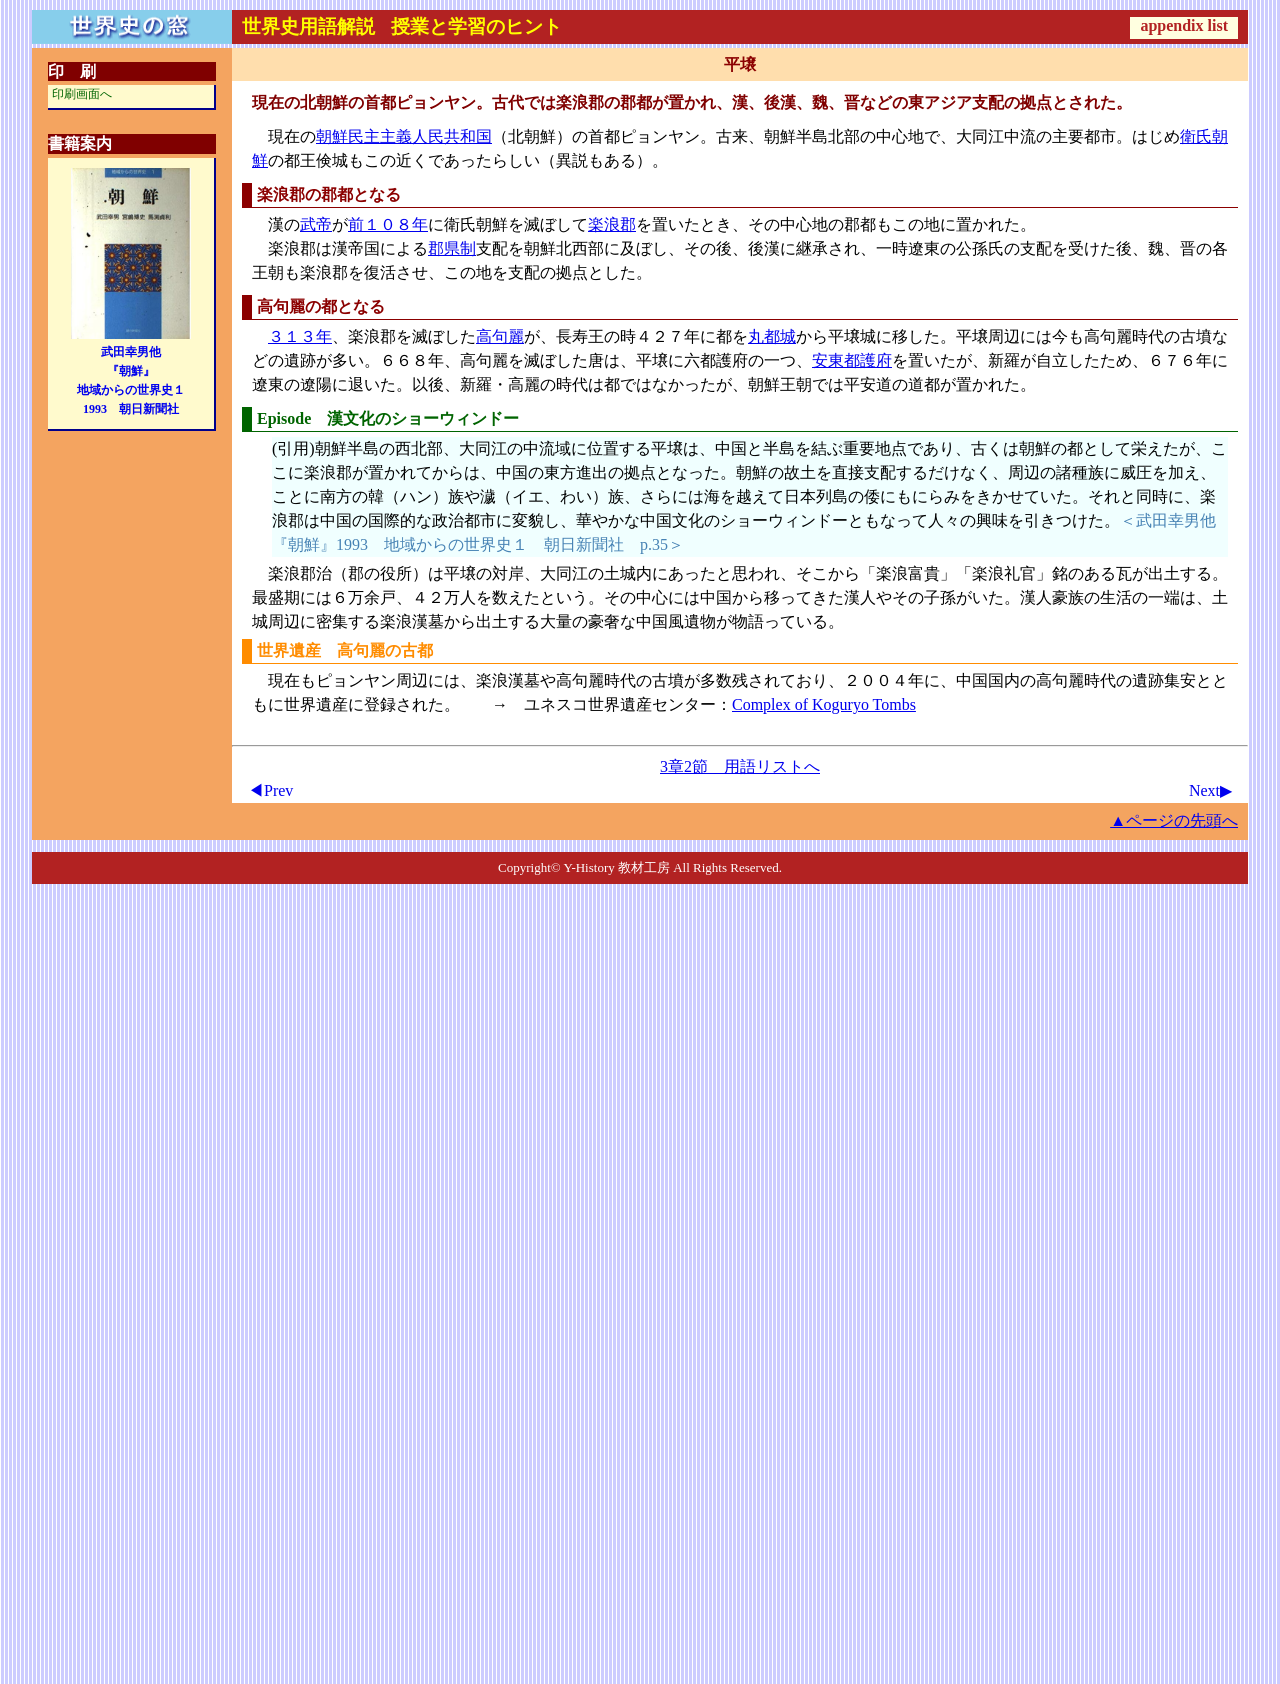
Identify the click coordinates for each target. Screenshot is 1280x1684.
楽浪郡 (612, 224)
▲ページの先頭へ (1174, 820)
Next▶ (1210, 790)
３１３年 (300, 336)
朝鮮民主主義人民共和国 (404, 136)
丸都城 (772, 336)
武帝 (316, 224)
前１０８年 (388, 224)
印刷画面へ (82, 94)
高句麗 (500, 336)
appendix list (1184, 25)
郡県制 (452, 248)
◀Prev (270, 790)
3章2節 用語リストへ (740, 766)
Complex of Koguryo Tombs (824, 704)
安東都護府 (852, 360)
